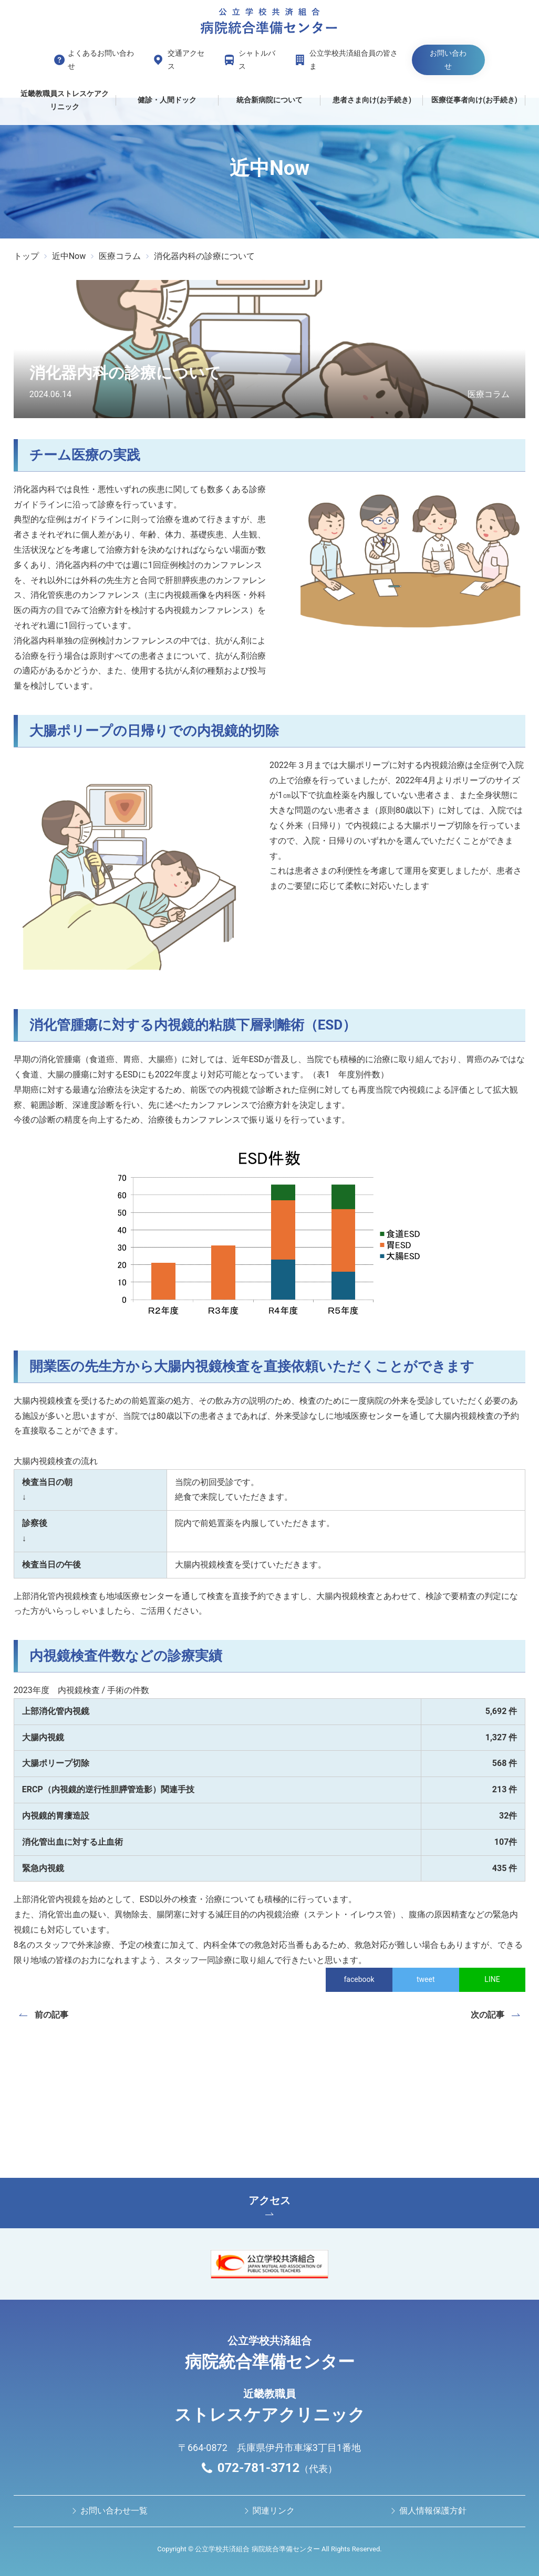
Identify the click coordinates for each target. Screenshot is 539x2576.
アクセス (269, 2204)
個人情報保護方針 (433, 2511)
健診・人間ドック (167, 100)
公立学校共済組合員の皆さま (353, 59)
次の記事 (487, 2015)
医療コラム (120, 256)
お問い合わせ (448, 59)
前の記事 (51, 2015)
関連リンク (274, 2511)
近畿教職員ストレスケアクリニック (64, 100)
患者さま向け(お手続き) (372, 100)
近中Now (69, 256)
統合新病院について (269, 100)
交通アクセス (186, 59)
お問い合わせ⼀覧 (114, 2511)
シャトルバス (257, 59)
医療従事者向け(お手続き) (474, 100)
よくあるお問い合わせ (101, 59)
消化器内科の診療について (204, 256)
